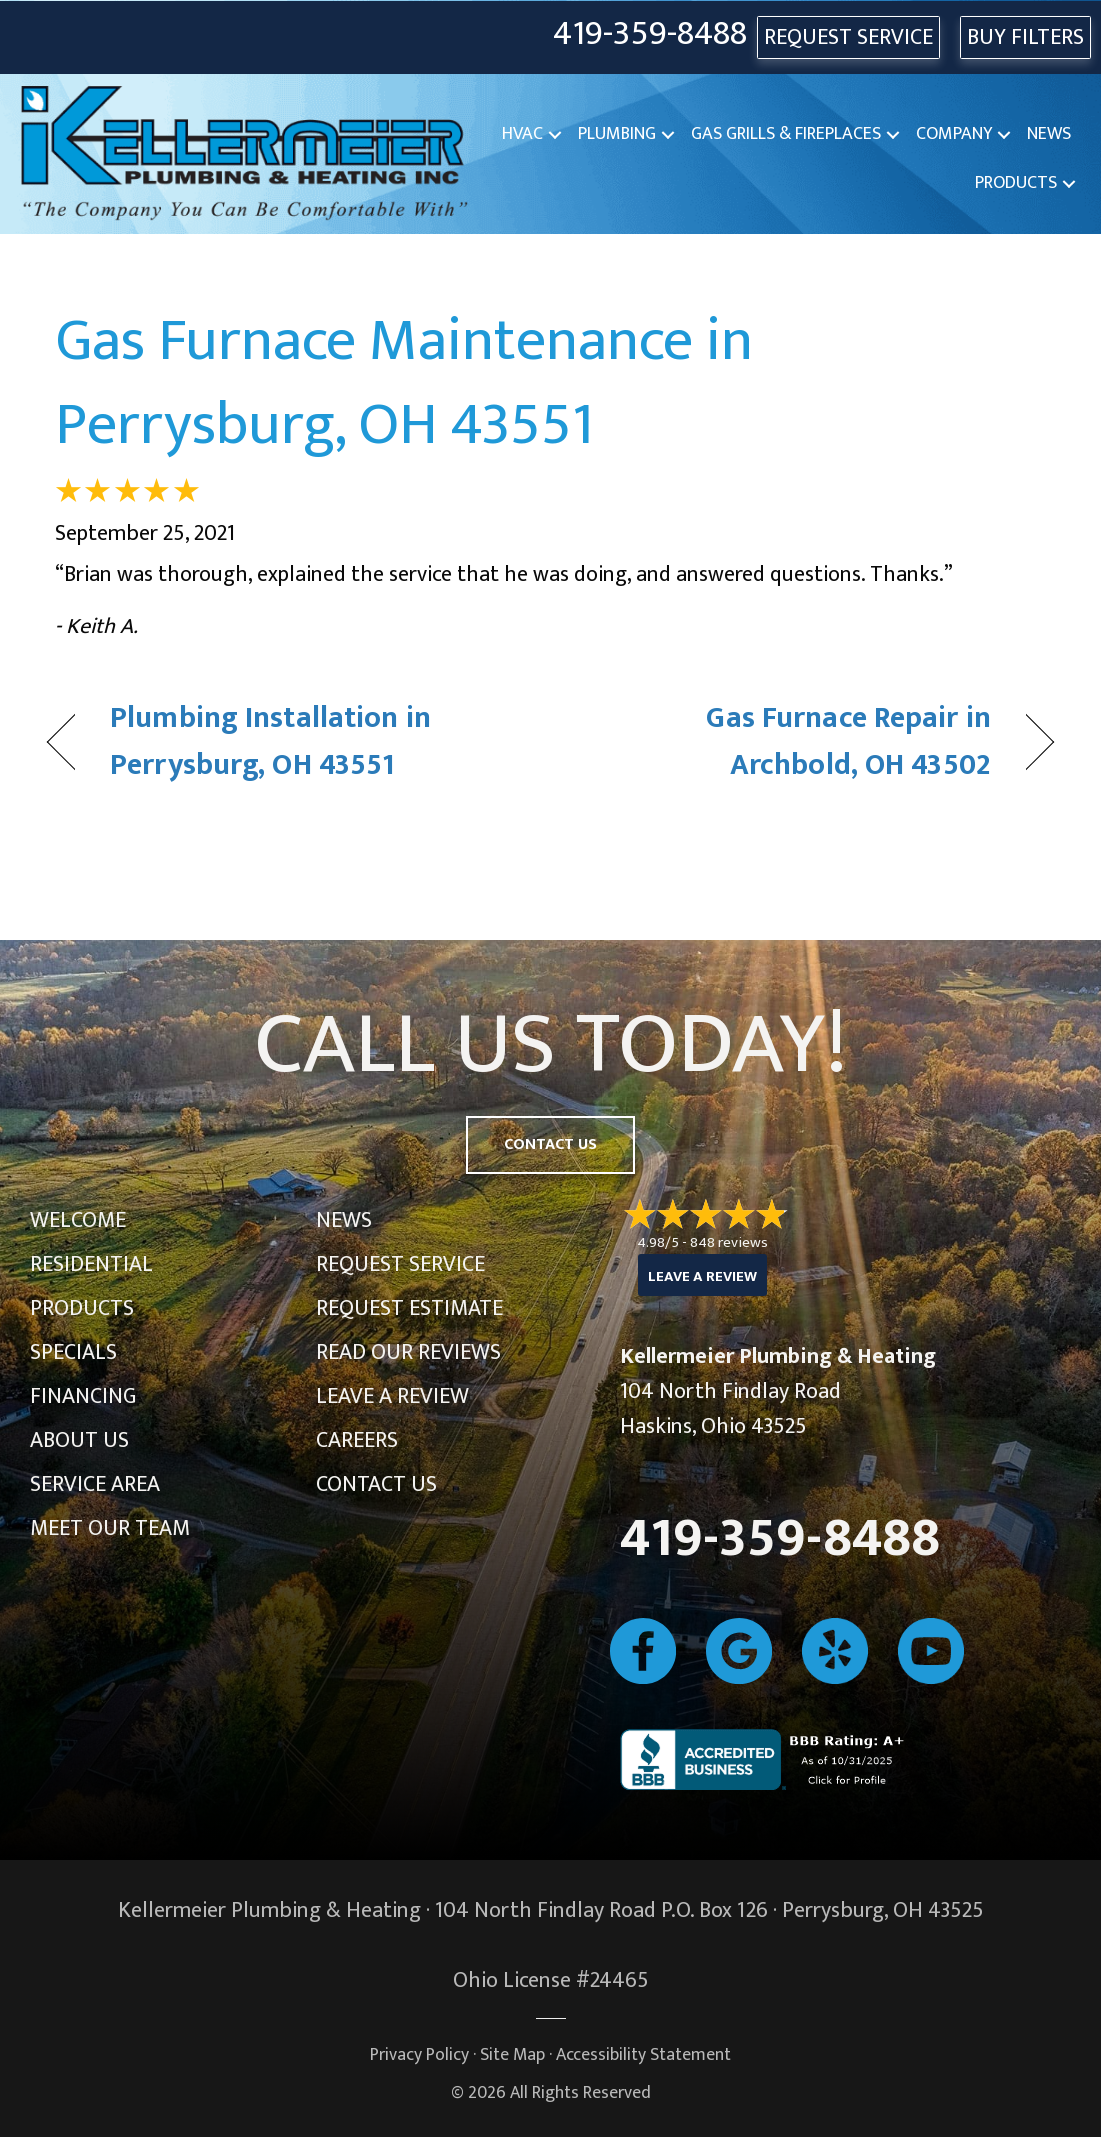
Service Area (95, 1484)
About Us (79, 1440)
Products (1016, 183)
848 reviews (729, 1242)
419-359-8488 (650, 34)
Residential (91, 1264)
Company (954, 134)
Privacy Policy (419, 2054)
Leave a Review (392, 1396)
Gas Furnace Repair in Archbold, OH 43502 (785, 742)
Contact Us (376, 1484)
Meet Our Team (110, 1528)
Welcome (78, 1220)
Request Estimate (409, 1308)
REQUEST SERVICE (848, 37)
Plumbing (617, 134)
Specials (73, 1352)
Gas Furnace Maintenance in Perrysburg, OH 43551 (404, 383)
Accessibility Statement (643, 2054)
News (1049, 134)
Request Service (400, 1264)
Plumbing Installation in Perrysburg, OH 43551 (270, 742)
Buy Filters (1025, 37)
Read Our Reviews (408, 1352)
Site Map (512, 2054)
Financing (83, 1396)
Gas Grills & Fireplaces (786, 134)
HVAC (522, 134)
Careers (357, 1440)
